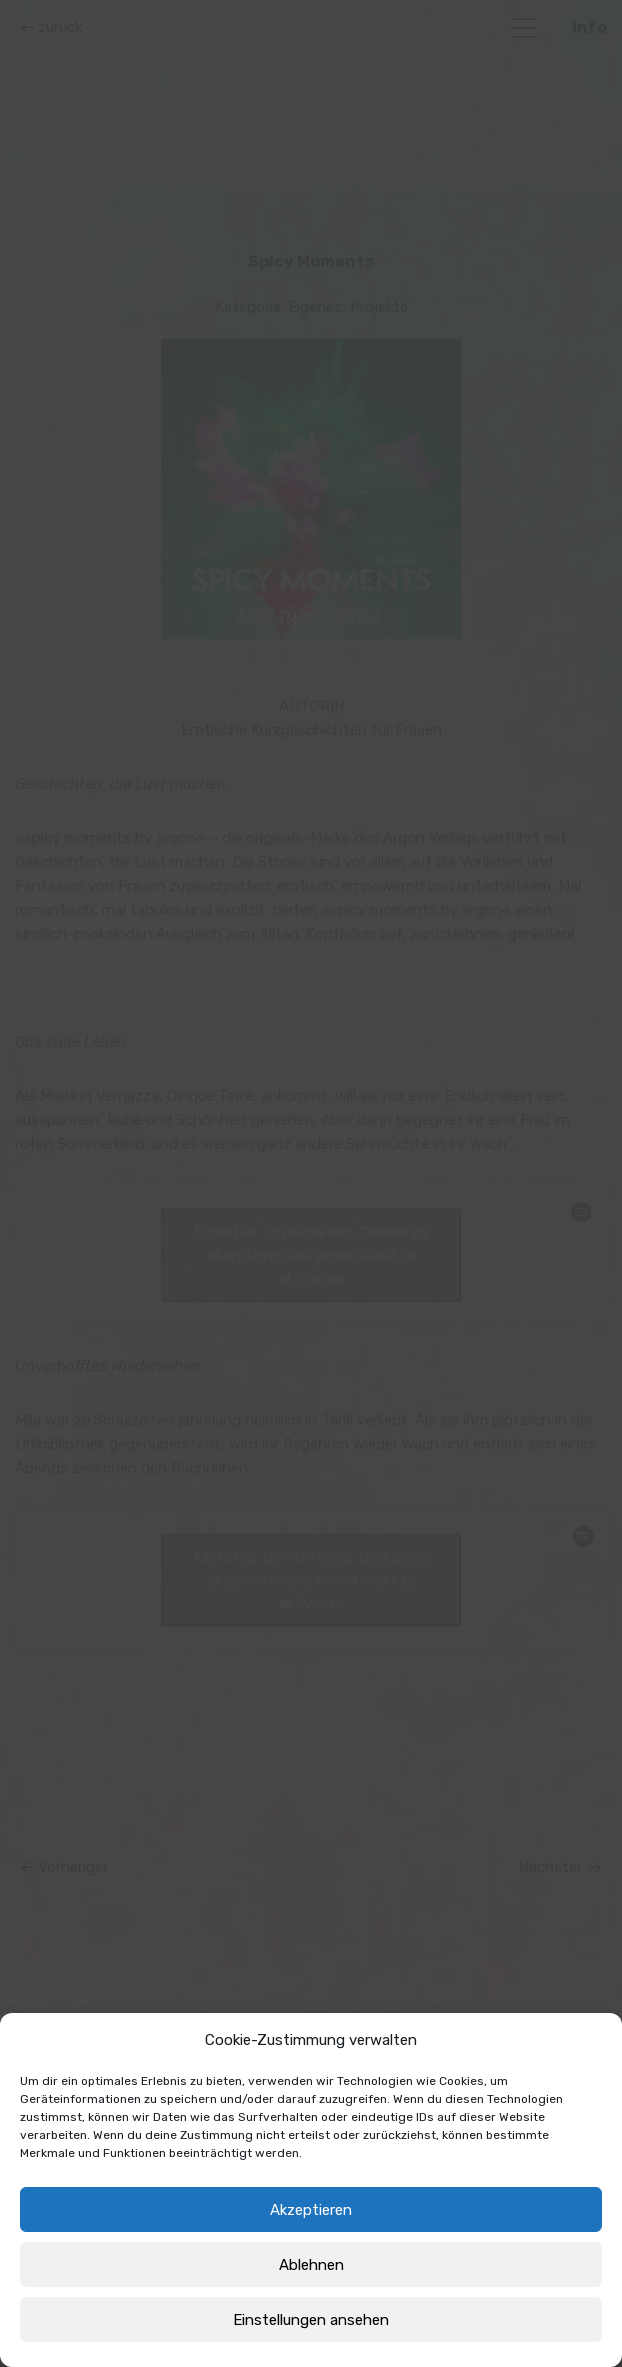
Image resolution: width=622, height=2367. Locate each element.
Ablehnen (311, 2265)
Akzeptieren (311, 2210)
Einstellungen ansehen (311, 2320)
